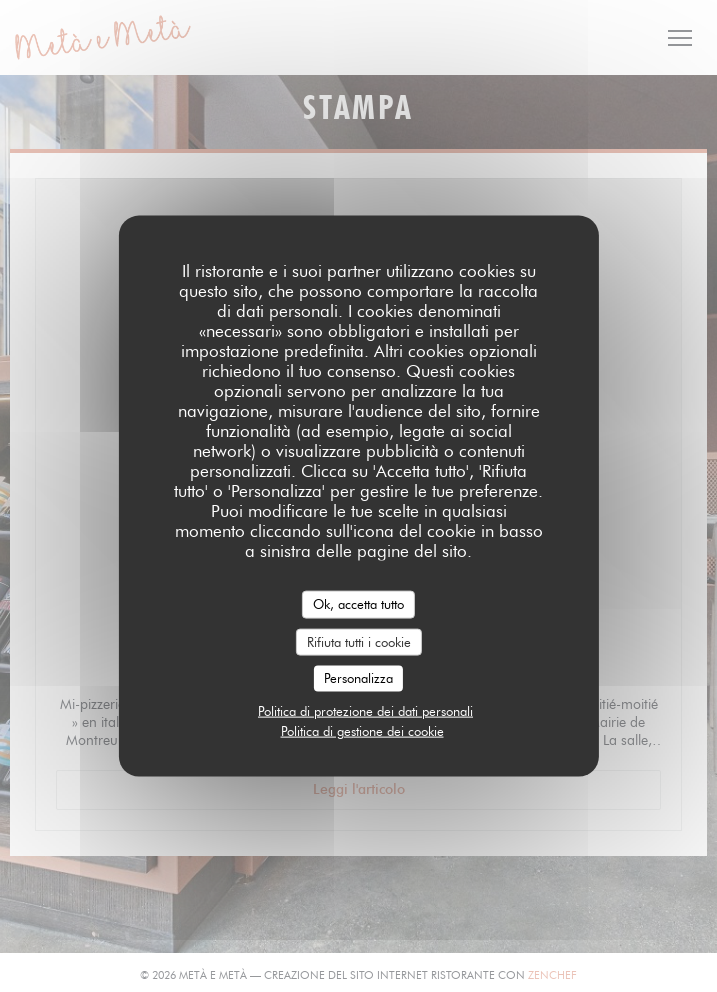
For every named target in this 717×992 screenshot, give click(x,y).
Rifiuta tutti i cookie (359, 641)
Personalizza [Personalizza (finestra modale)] (358, 678)
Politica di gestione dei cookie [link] (362, 730)
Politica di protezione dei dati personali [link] (365, 710)
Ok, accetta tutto (358, 604)
